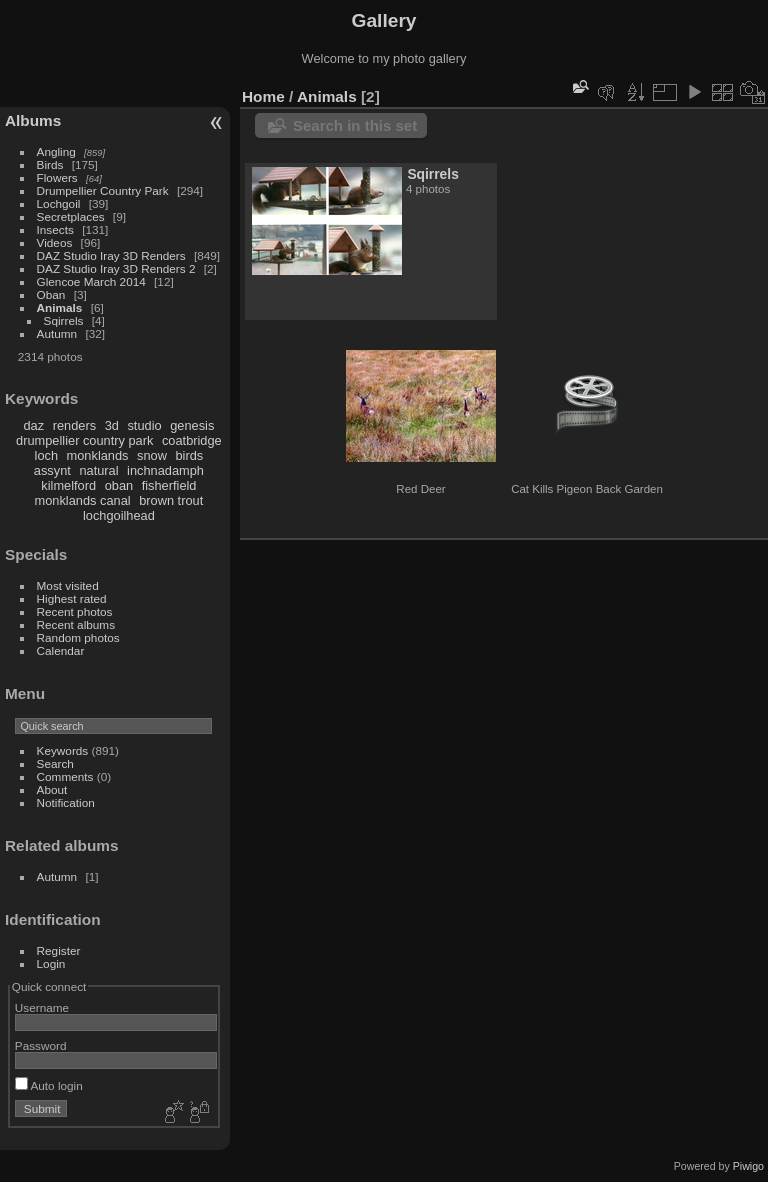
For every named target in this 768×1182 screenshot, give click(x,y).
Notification (66, 802)
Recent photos (75, 611)
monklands (98, 455)
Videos (55, 242)
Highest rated (72, 598)
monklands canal (83, 500)
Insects (55, 229)
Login (51, 963)
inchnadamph (165, 470)
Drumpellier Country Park (103, 190)
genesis (192, 425)
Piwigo (748, 1166)
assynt (52, 470)
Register (59, 950)
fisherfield (169, 485)
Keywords (63, 750)
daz (34, 425)
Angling (56, 151)
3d (112, 425)
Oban (51, 294)
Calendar (61, 650)
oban (119, 485)
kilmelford (68, 485)
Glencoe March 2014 (91, 281)
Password (41, 1045)
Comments (65, 776)
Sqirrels (64, 320)
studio (144, 425)
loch (46, 455)
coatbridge (192, 440)
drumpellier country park (84, 440)
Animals (60, 307)
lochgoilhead (119, 515)
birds (189, 455)
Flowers (57, 177)
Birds (50, 164)
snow (152, 455)
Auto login (49, 1085)
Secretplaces (71, 216)
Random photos (78, 637)
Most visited (68, 585)
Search (55, 763)
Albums (33, 120)
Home (263, 96)
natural (98, 470)
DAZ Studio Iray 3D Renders (111, 255)
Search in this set (355, 125)
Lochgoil (59, 203)
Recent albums (76, 624)
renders (74, 425)
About (52, 789)
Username (42, 1007)
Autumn (57, 333)
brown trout (171, 500)
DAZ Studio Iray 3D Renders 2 (116, 268)
